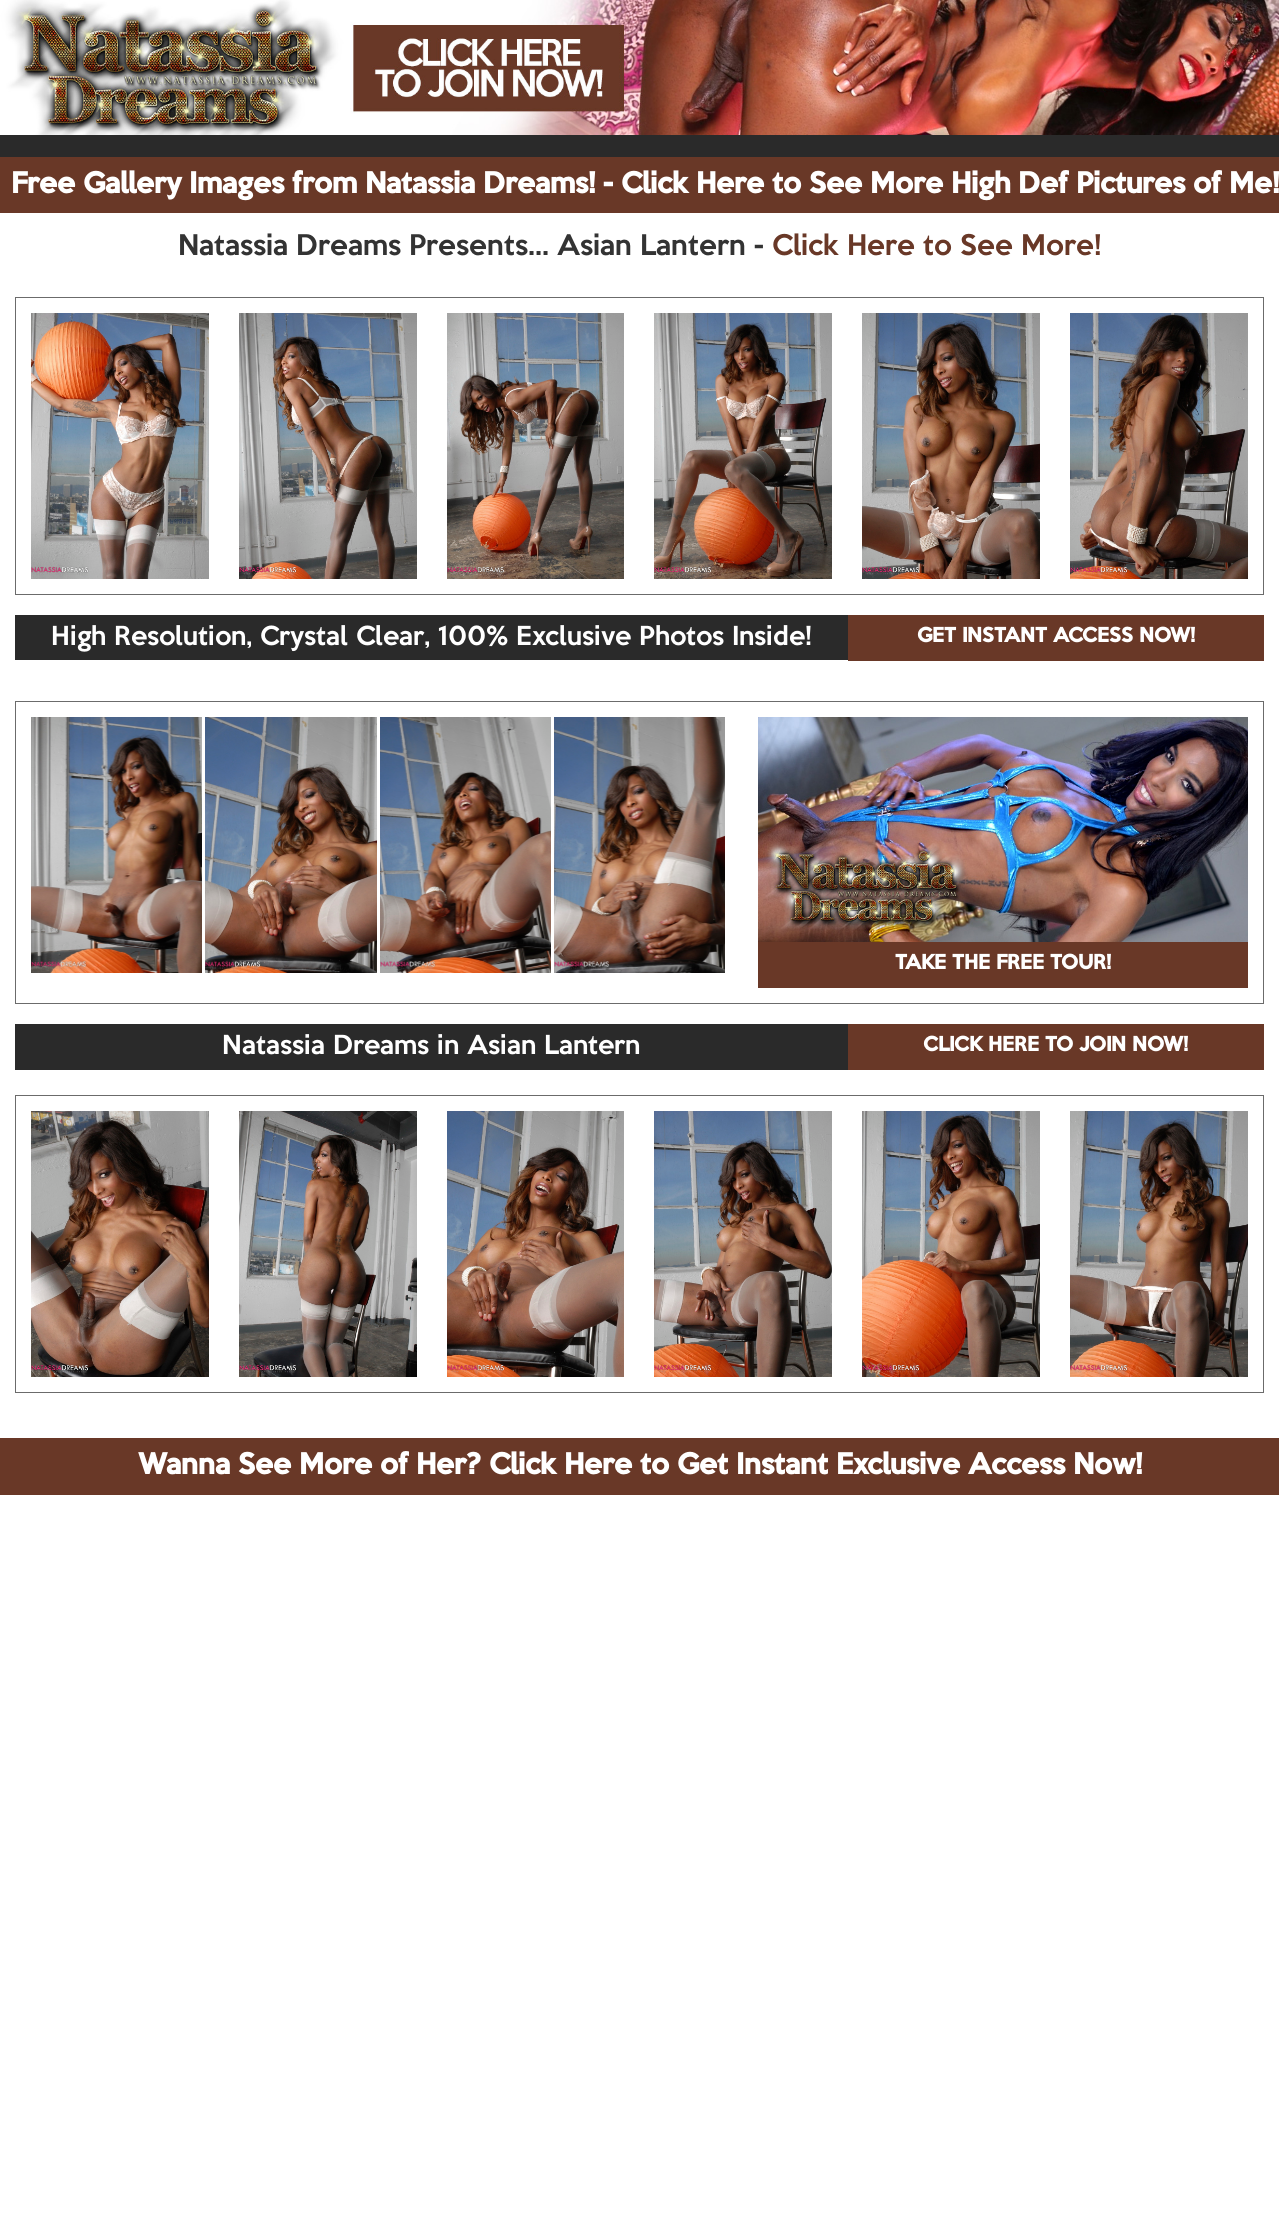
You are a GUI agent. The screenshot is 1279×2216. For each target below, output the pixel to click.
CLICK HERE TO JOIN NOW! (1055, 1046)
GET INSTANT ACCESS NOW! (1056, 637)
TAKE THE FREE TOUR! (1003, 964)
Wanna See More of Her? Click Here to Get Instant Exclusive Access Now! (640, 1466)
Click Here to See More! (936, 247)
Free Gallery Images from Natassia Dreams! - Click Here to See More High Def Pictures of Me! (645, 185)
